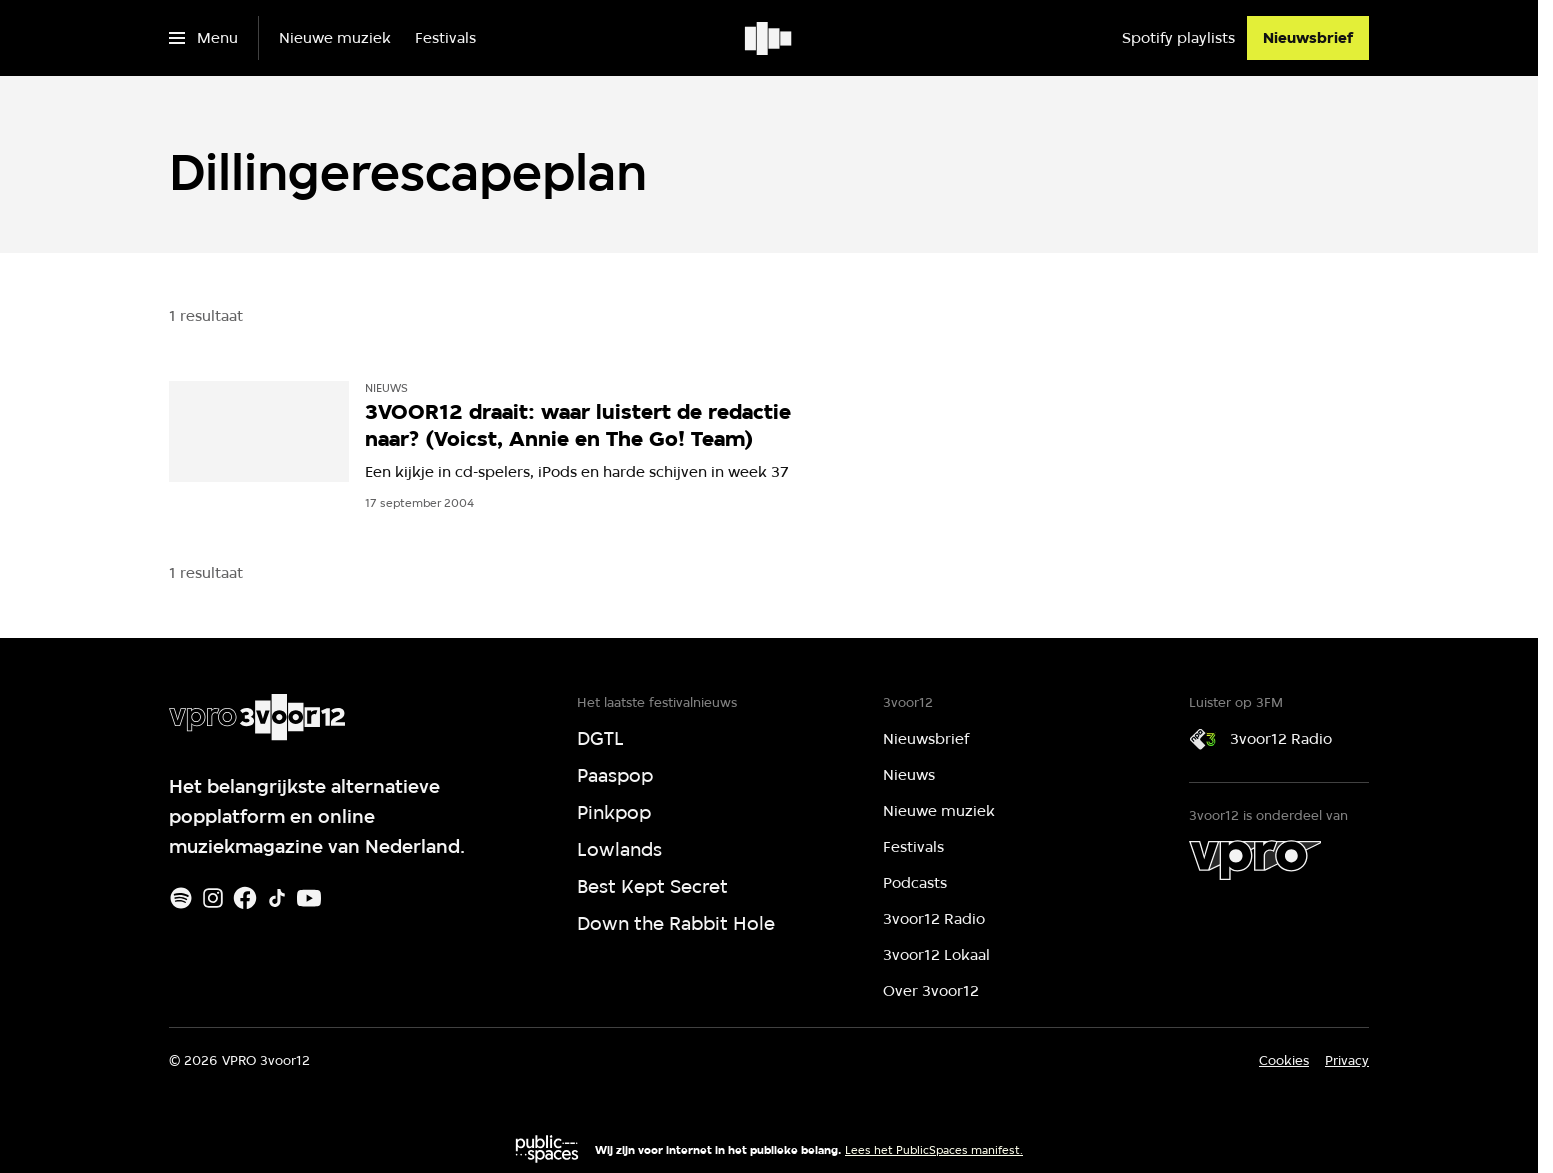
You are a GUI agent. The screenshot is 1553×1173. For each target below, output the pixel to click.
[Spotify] (181, 898)
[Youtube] (309, 898)
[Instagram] (213, 898)
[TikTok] (277, 898)
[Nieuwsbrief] (1308, 38)
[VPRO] (1255, 860)
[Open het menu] (203, 38)
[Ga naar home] (769, 38)
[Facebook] (245, 898)
